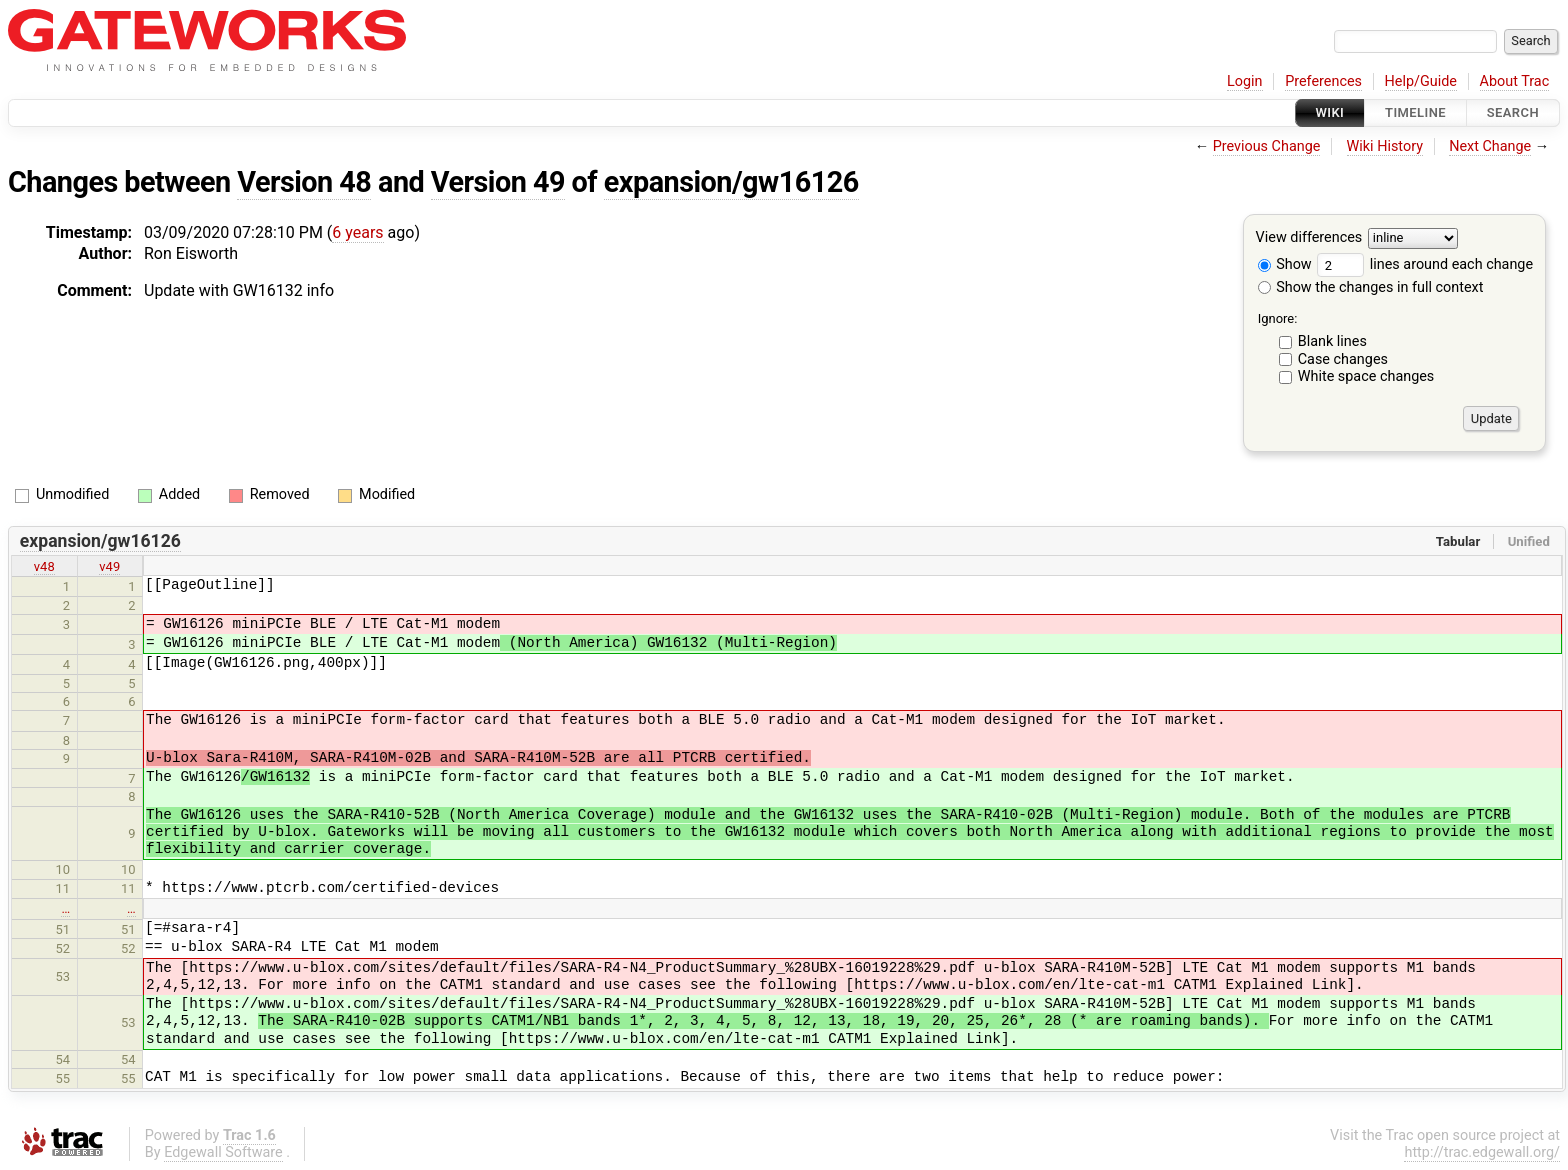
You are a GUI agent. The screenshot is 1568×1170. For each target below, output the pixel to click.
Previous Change (1267, 146)
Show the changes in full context (1371, 287)
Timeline (1415, 112)
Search (1513, 112)
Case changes (1343, 359)
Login (1245, 81)
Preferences (1323, 81)
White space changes (1366, 376)
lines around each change (1425, 264)
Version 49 (498, 182)
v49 (109, 566)
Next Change (1490, 146)
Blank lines (1332, 341)
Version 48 (304, 182)
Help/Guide (1421, 81)
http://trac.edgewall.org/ (1482, 1152)
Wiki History (1385, 146)
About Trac (1515, 81)
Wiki (1330, 112)
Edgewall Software (223, 1152)
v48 (44, 566)
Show (1285, 264)
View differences (1309, 238)
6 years (357, 232)
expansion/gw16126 (731, 182)
